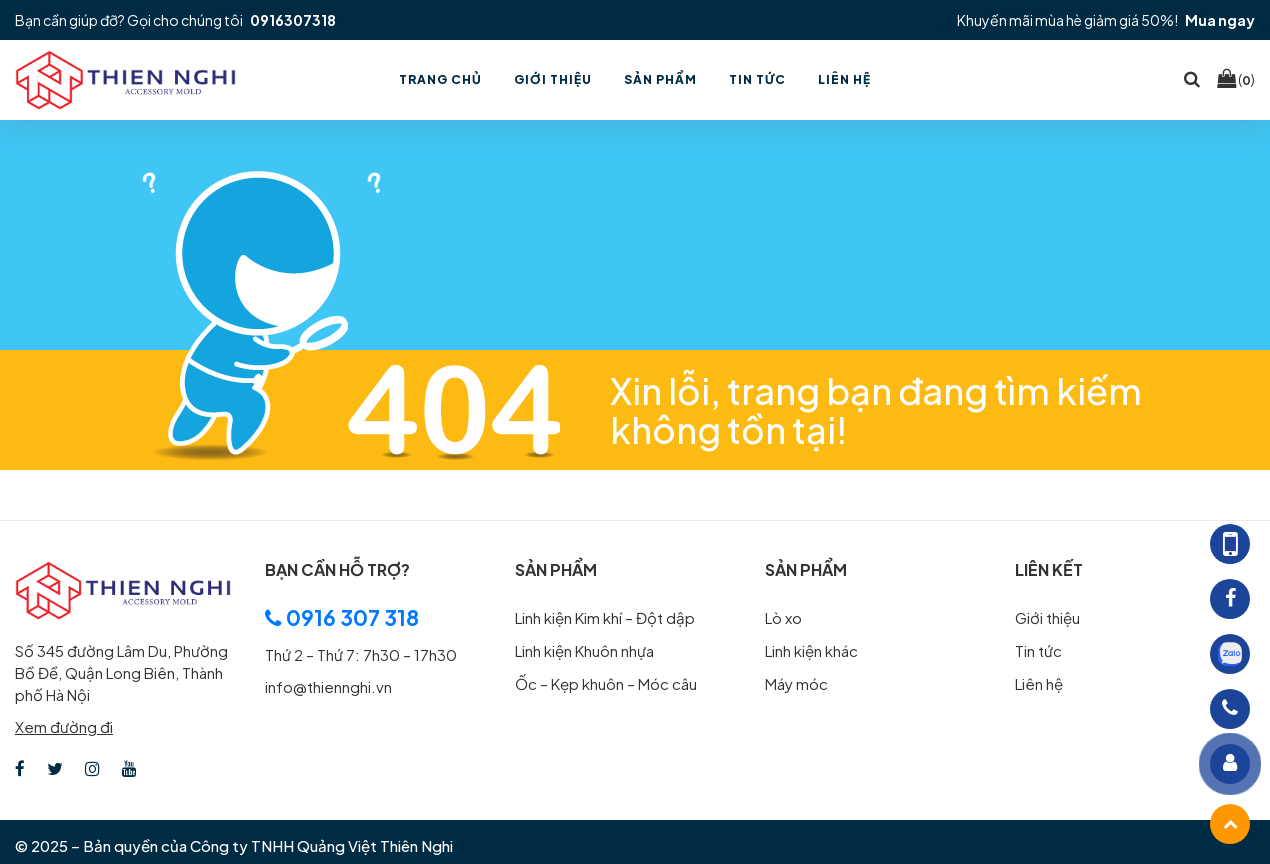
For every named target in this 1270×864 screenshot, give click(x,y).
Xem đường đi (64, 726)
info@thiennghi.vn (328, 686)
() (1236, 79)
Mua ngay (1220, 20)
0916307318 (293, 20)
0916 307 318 (342, 617)
